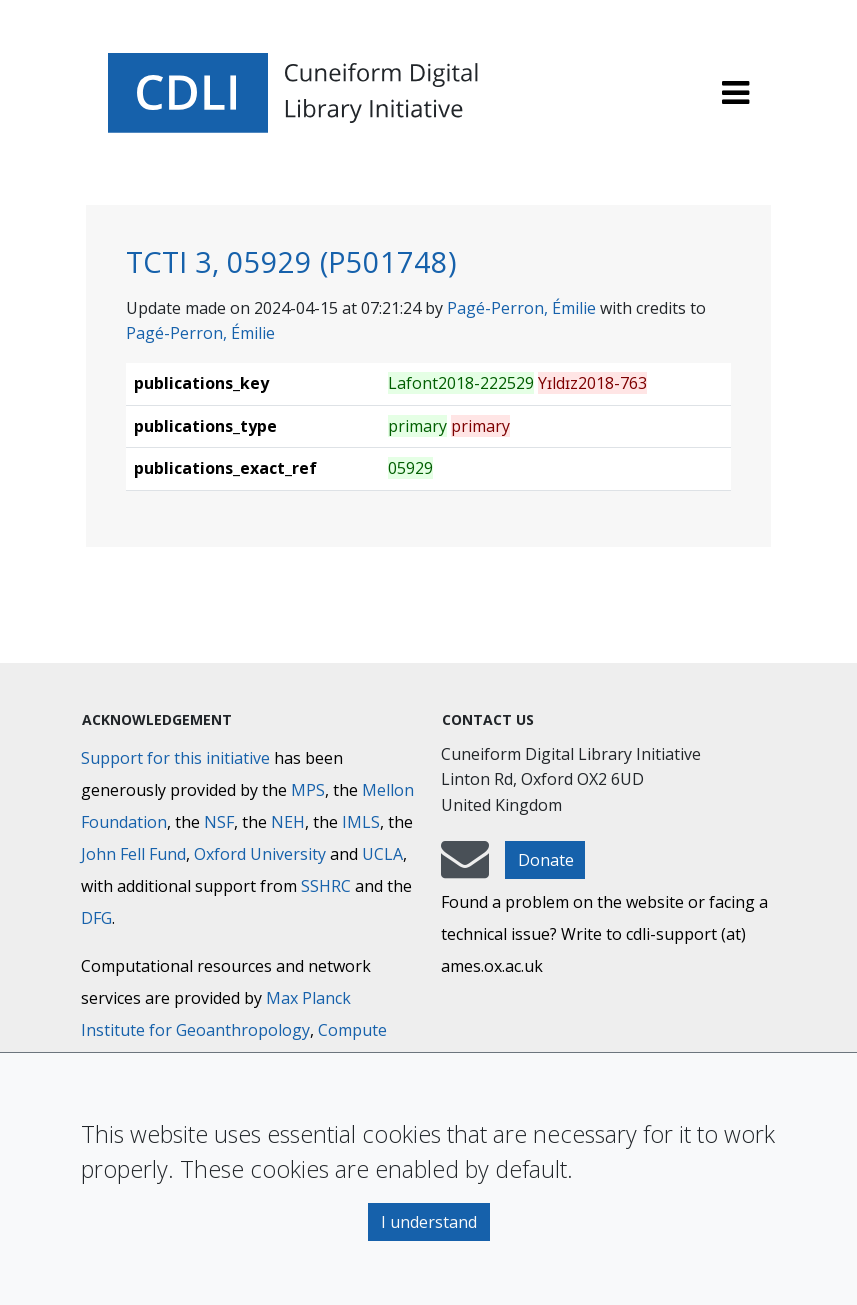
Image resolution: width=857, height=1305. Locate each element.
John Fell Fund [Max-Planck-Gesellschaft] (133, 854)
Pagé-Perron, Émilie (521, 308)
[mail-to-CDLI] (465, 869)
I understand (429, 1222)
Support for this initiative (175, 758)
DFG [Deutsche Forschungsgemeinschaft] (96, 918)
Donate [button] (546, 860)
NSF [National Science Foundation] (219, 822)
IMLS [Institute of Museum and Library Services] (361, 822)
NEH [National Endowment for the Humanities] (288, 822)
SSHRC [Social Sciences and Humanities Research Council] (326, 886)
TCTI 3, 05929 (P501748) (291, 261)
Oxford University (260, 854)
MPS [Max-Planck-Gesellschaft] (308, 790)
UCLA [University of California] (382, 854)
